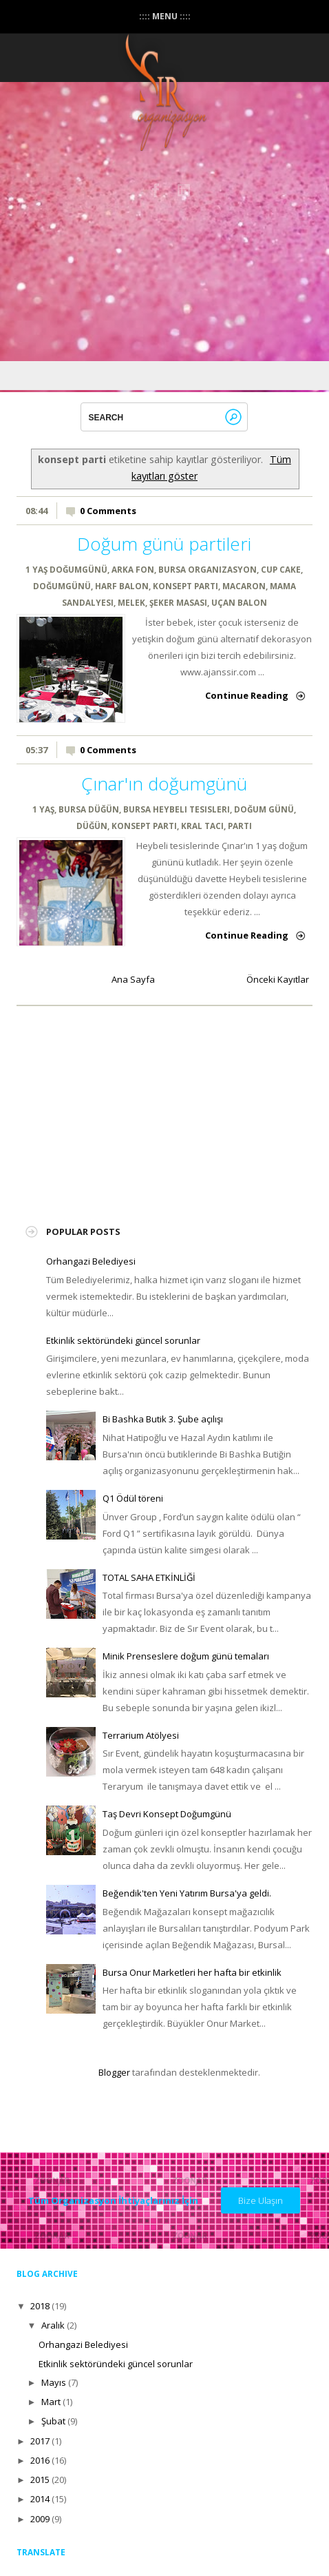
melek (131, 602)
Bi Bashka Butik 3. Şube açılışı (163, 1419)
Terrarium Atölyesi (141, 1735)
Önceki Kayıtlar (277, 979)
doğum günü (264, 809)
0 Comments (108, 510)
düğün (91, 825)
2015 (40, 2479)
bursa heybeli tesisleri (176, 809)
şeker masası (178, 602)
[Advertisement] (149, 1107)
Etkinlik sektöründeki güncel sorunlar (123, 1340)
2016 (40, 2460)
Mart (51, 2401)
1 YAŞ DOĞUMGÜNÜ (66, 569)
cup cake (281, 569)
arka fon (133, 569)
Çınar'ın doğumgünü (164, 783)
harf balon (122, 585)
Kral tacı (202, 825)
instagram (184, 190)
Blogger (114, 2072)
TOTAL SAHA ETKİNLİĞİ (149, 1577)
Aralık (53, 2325)
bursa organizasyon (207, 569)
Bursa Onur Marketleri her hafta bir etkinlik (192, 1972)
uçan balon (239, 602)
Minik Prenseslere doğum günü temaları (186, 1656)
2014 (40, 2499)
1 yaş (43, 809)
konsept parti (185, 585)
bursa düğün (89, 809)
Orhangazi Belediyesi (91, 1261)
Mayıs (53, 2382)
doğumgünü (62, 585)
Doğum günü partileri (164, 543)
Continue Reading (246, 695)
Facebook (156, 190)
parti (240, 825)
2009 (40, 2519)
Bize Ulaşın (260, 2200)
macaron (244, 585)
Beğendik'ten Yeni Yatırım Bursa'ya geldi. (187, 1893)
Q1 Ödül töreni (133, 1498)
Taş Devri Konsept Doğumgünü (167, 1814)
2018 (40, 2306)
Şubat (53, 2421)
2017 (40, 2441)
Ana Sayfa (133, 979)
